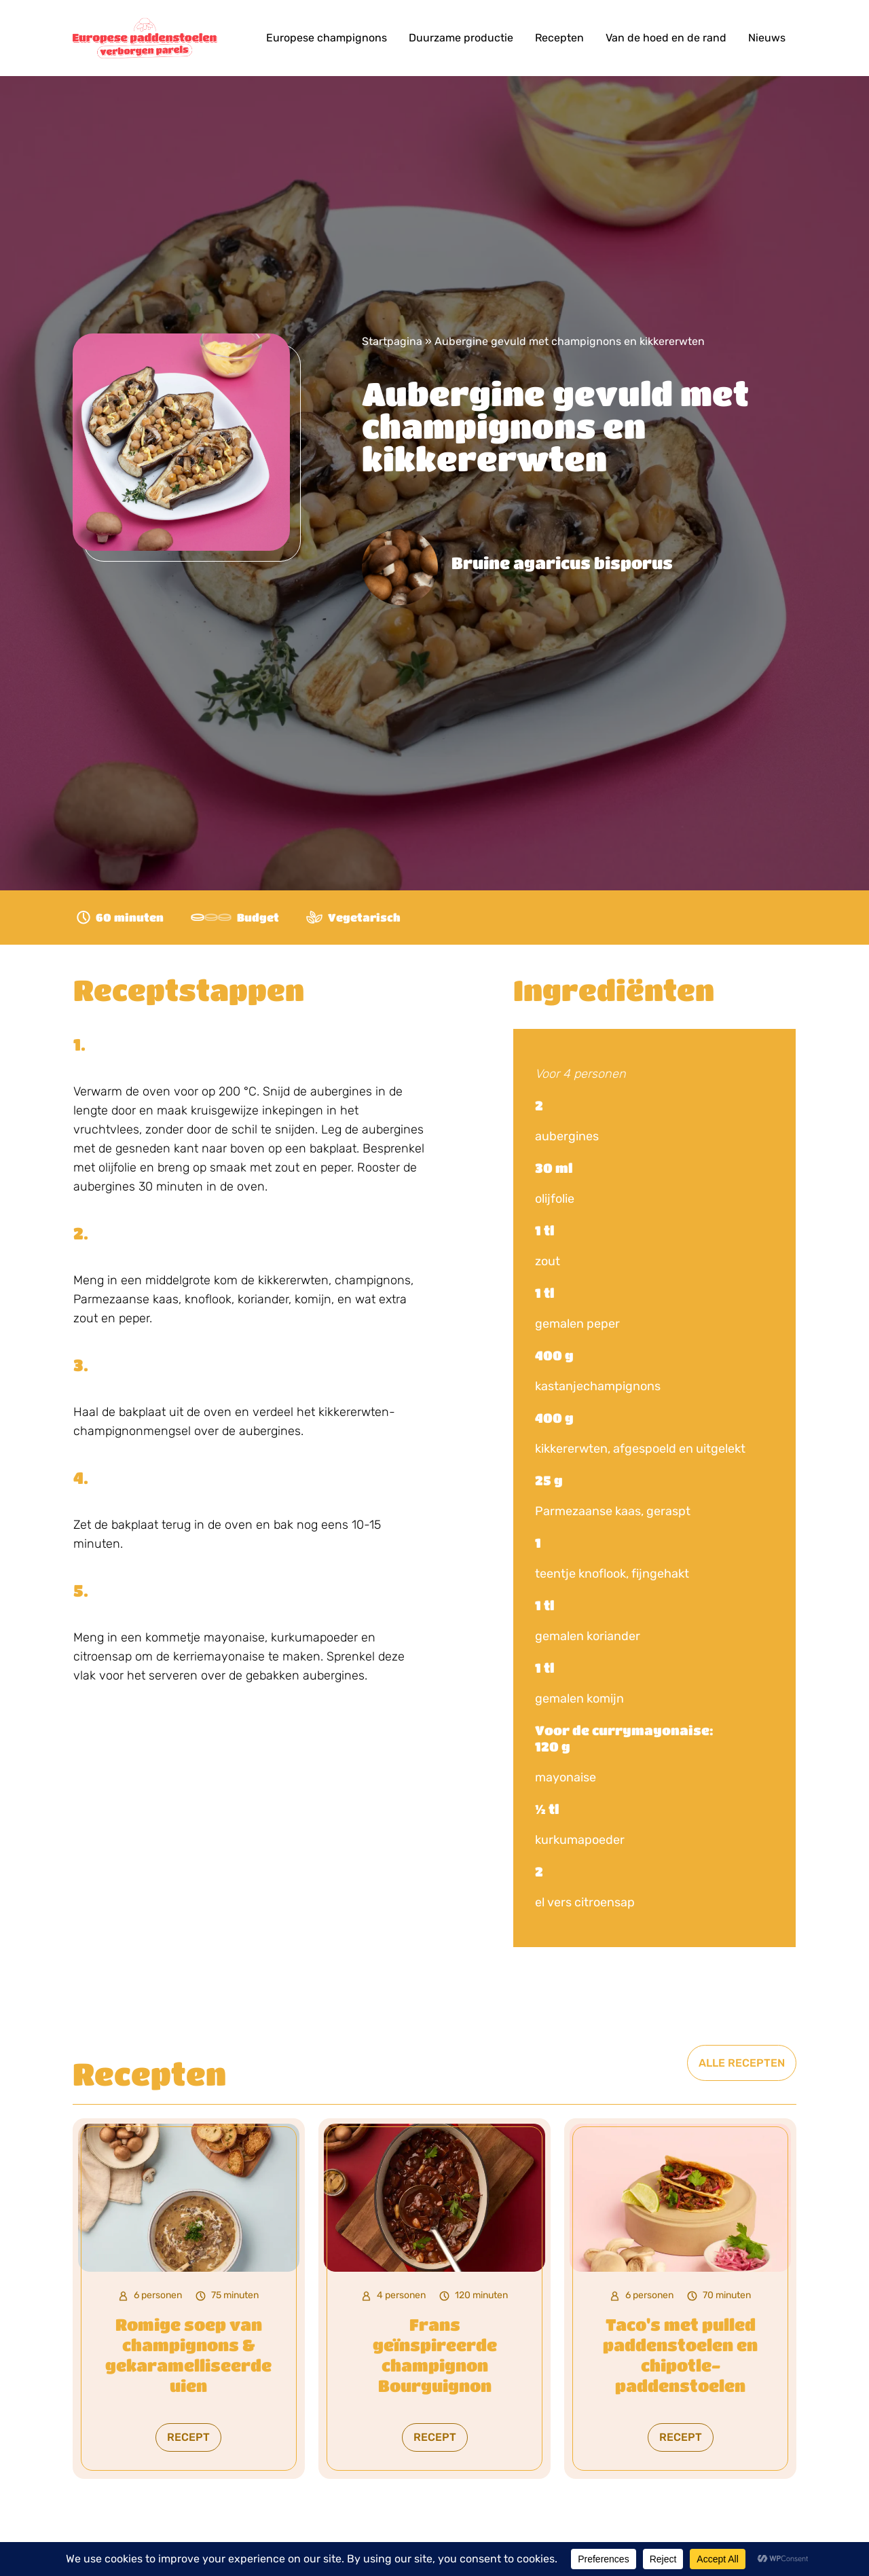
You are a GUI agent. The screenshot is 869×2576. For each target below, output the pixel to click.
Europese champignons (326, 37)
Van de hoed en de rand (666, 37)
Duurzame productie (461, 37)
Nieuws (766, 37)
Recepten (559, 37)
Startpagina (392, 341)
